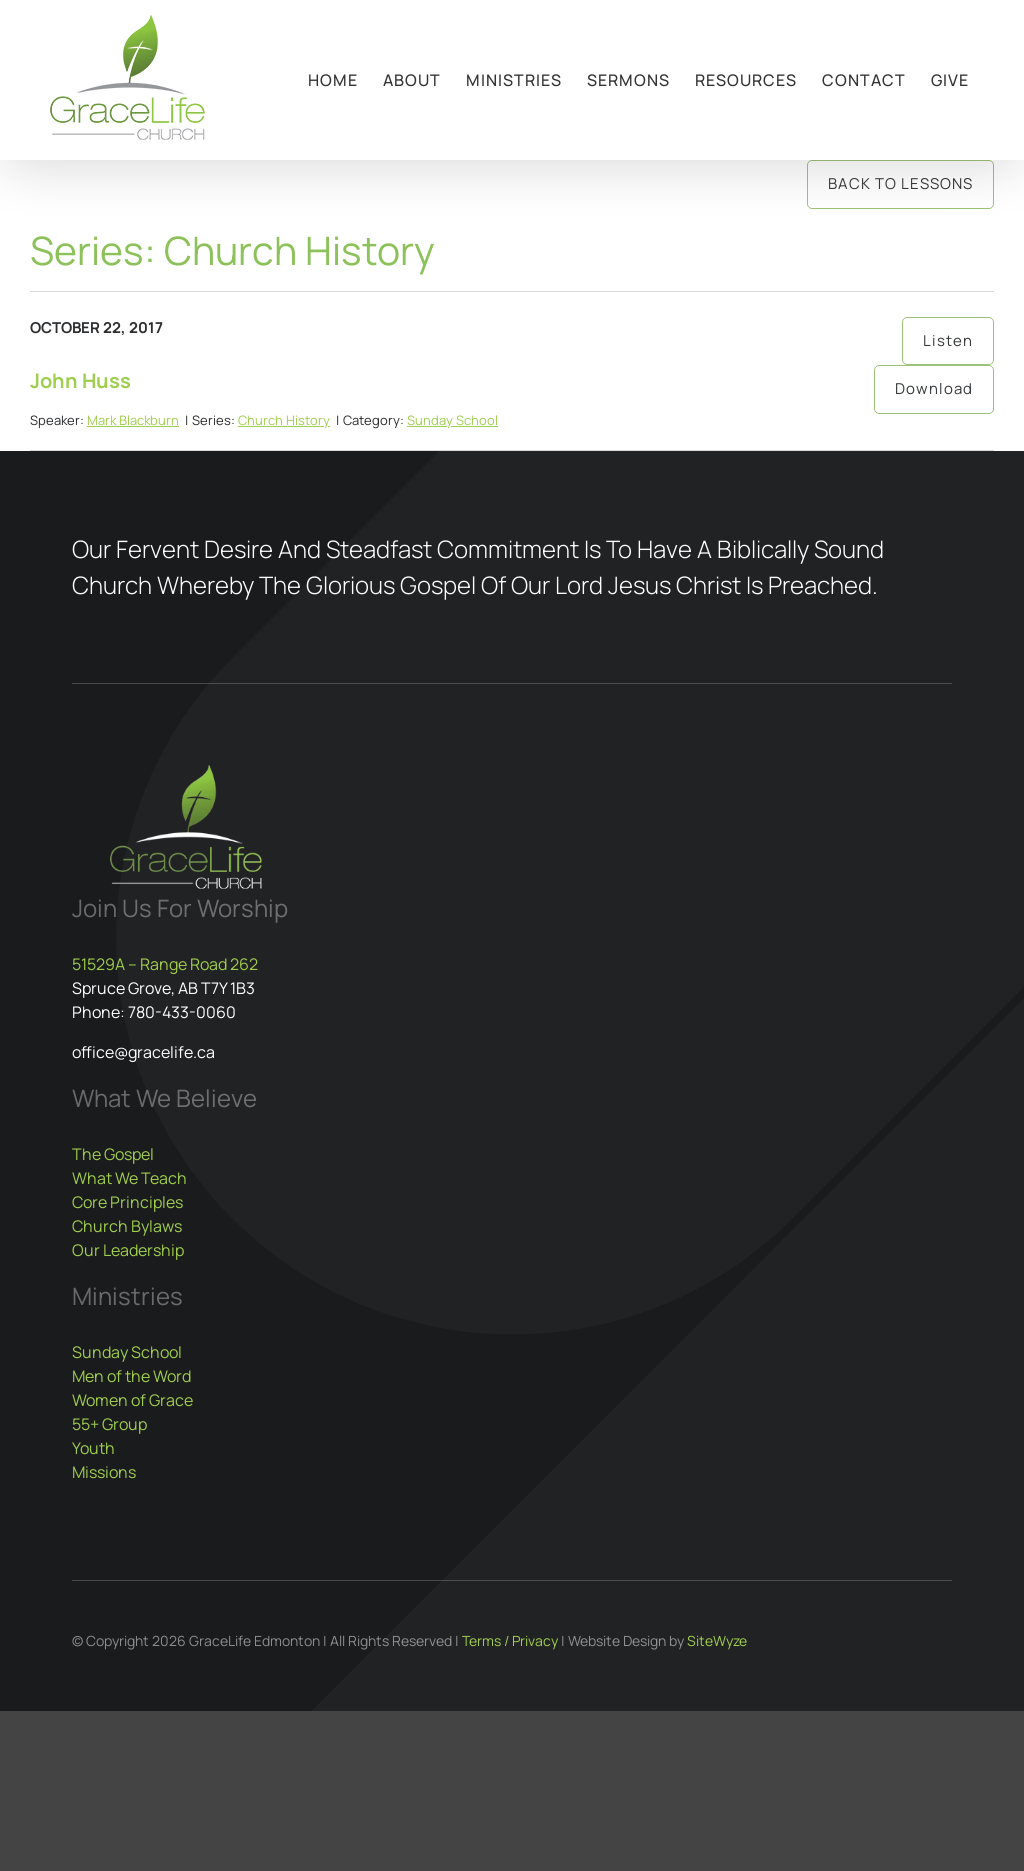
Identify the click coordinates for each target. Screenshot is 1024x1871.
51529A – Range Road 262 (165, 964)
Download (934, 388)
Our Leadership (128, 1250)
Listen (948, 340)
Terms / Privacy (510, 1640)
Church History (284, 420)
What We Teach (129, 1178)
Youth (93, 1448)
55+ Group (109, 1424)
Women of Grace (132, 1400)
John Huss (80, 380)
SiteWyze (717, 1640)
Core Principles (127, 1202)
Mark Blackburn (133, 420)
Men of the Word (131, 1376)
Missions (104, 1472)
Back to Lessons (900, 183)
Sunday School (452, 420)
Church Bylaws (127, 1226)
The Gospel (113, 1154)
